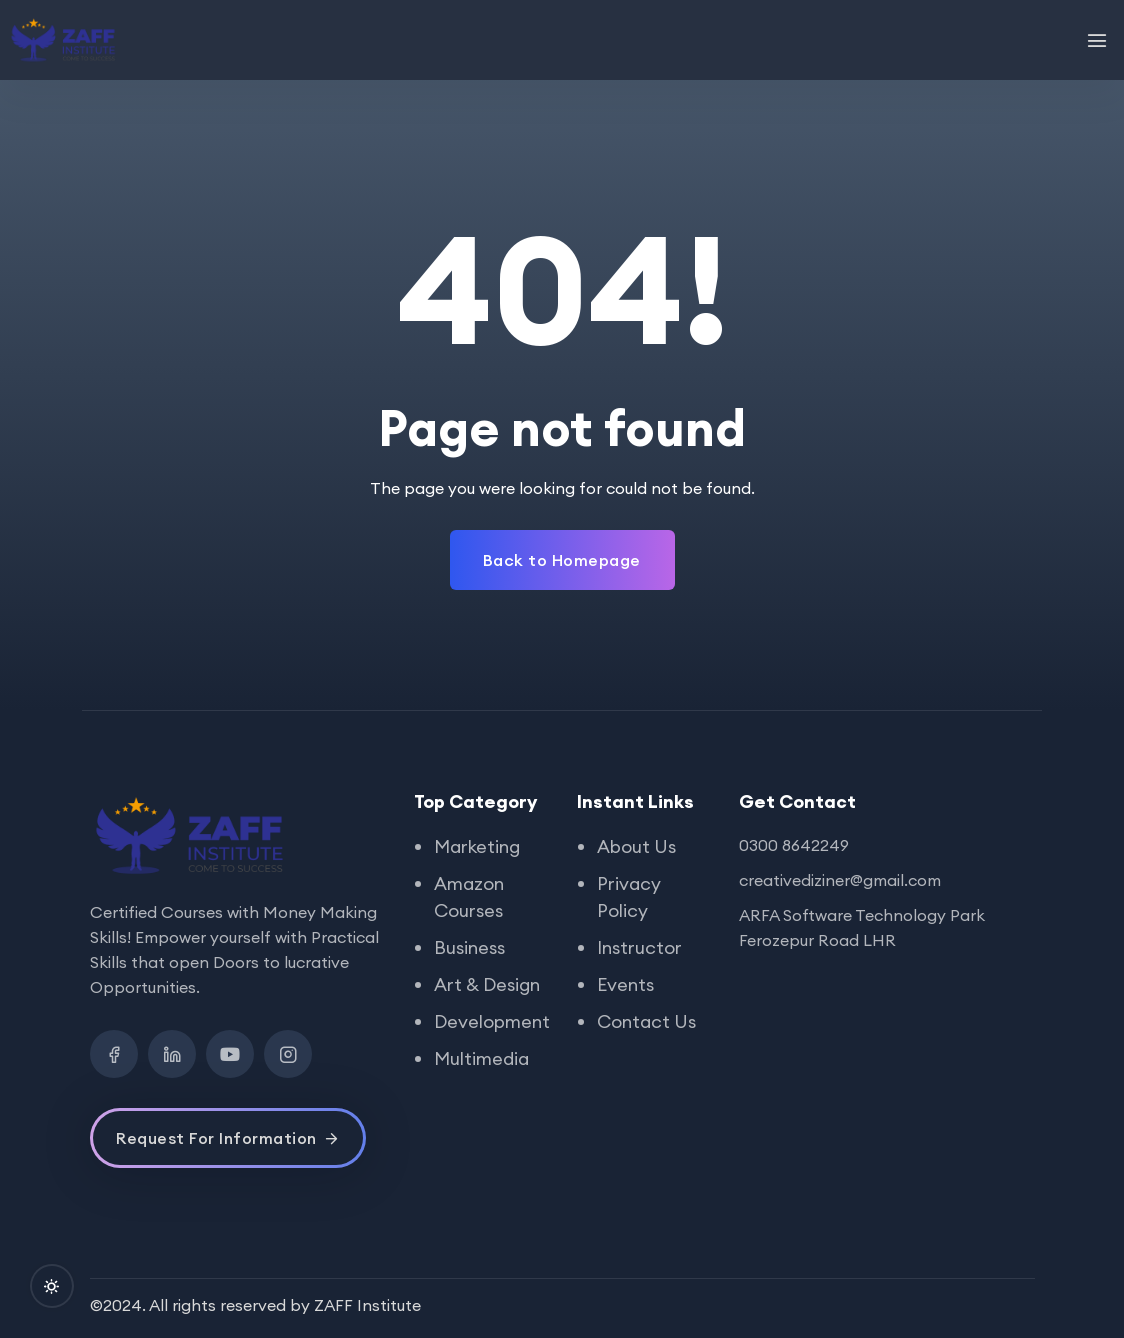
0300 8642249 (794, 845)
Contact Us (646, 1021)
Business (469, 947)
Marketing (477, 846)
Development (492, 1021)
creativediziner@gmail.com (840, 880)
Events (625, 984)
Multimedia (481, 1058)
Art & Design (487, 984)
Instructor (639, 947)
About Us (636, 846)
